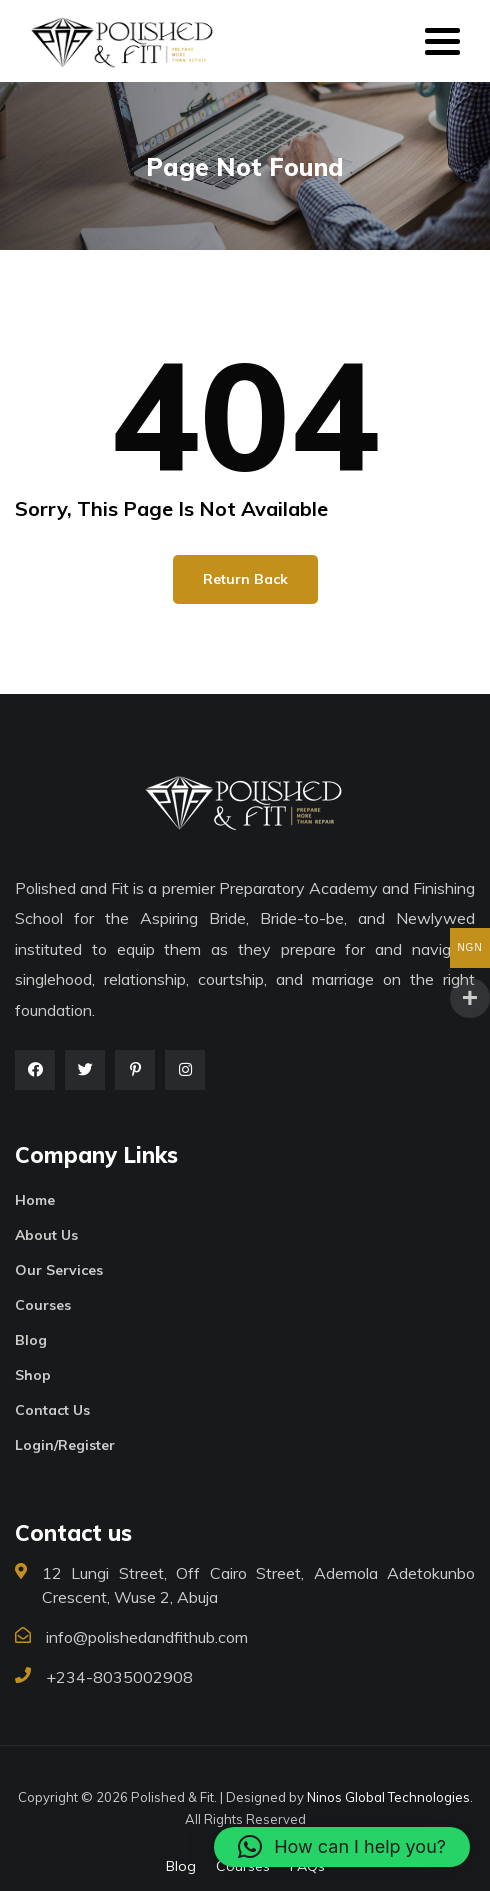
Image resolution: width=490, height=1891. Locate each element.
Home (35, 1200)
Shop (33, 1375)
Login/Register (65, 1445)
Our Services (59, 1270)
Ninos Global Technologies (388, 1797)
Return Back (245, 579)
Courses (43, 1305)
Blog (31, 1340)
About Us (46, 1235)
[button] (342, 1847)
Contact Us (52, 1410)
